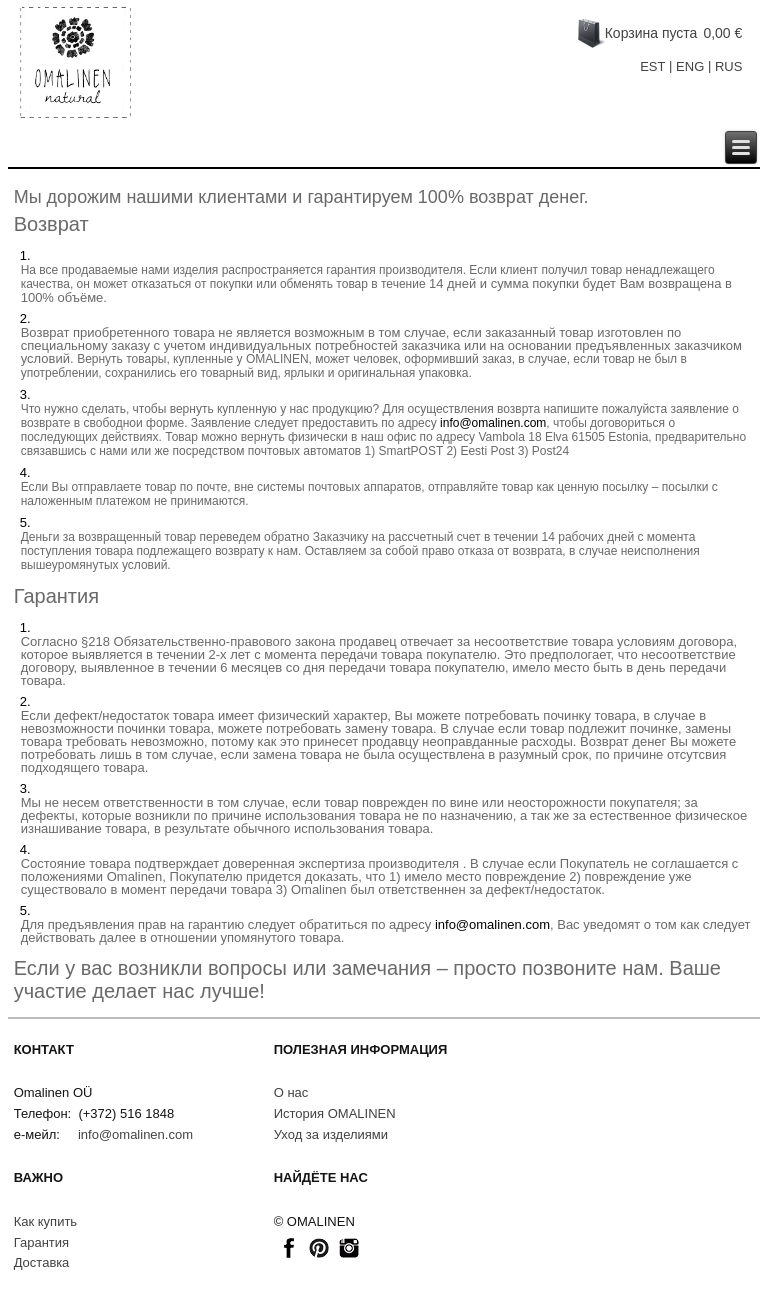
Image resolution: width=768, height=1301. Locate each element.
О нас (291, 1092)
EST (652, 66)
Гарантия (41, 1242)
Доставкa (42, 1262)
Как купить (45, 1221)
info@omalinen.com (493, 423)
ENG (690, 66)
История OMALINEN (335, 1113)
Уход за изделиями (331, 1134)
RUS (728, 66)
